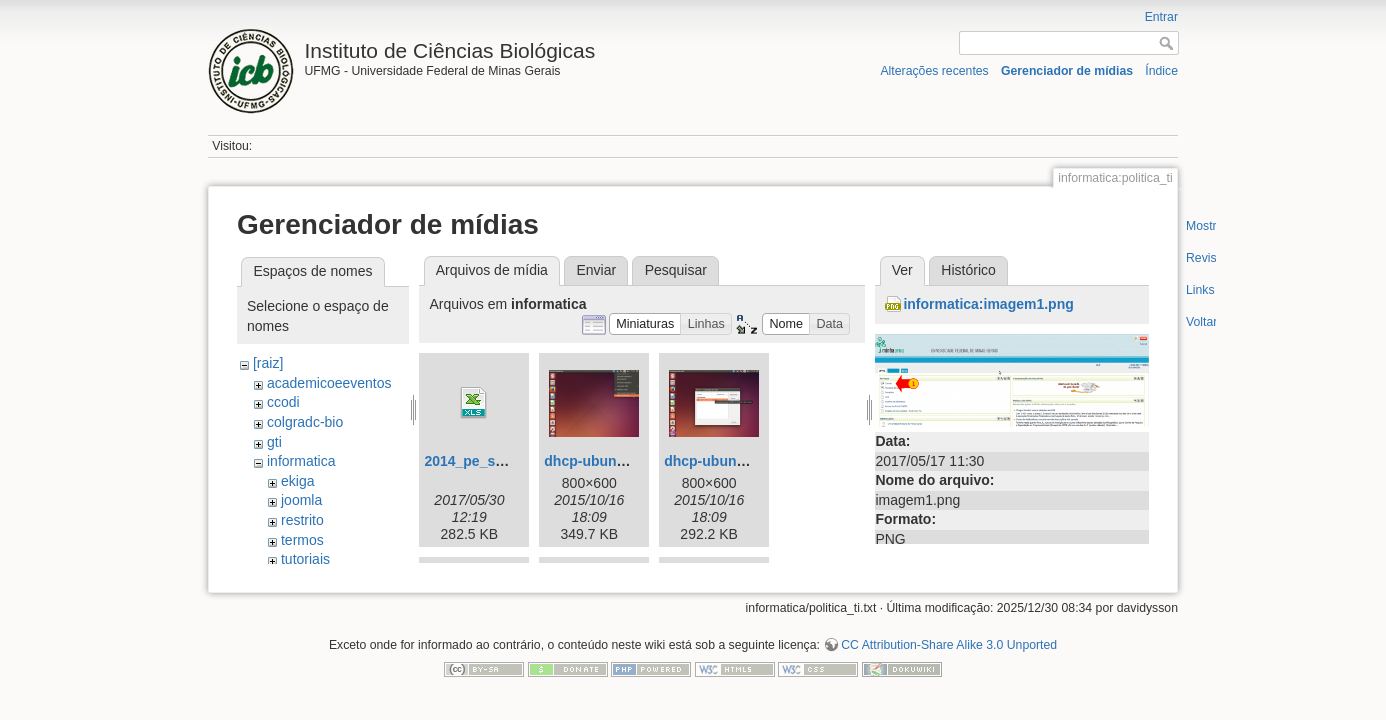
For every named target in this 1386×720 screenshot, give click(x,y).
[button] (645, 324)
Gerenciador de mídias (1067, 71)
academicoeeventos (329, 383)
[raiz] (268, 363)
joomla (301, 500)
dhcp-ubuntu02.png (729, 461)
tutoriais (305, 559)
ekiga (297, 481)
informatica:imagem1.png (988, 304)
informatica (301, 461)
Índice (1161, 71)
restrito (302, 520)
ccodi (283, 402)
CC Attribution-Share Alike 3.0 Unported (949, 654)
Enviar (596, 270)
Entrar (1161, 17)
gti (274, 442)
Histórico (968, 270)
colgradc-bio (305, 422)
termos (302, 540)
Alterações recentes (934, 71)
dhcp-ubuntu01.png (609, 461)
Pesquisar (676, 270)
